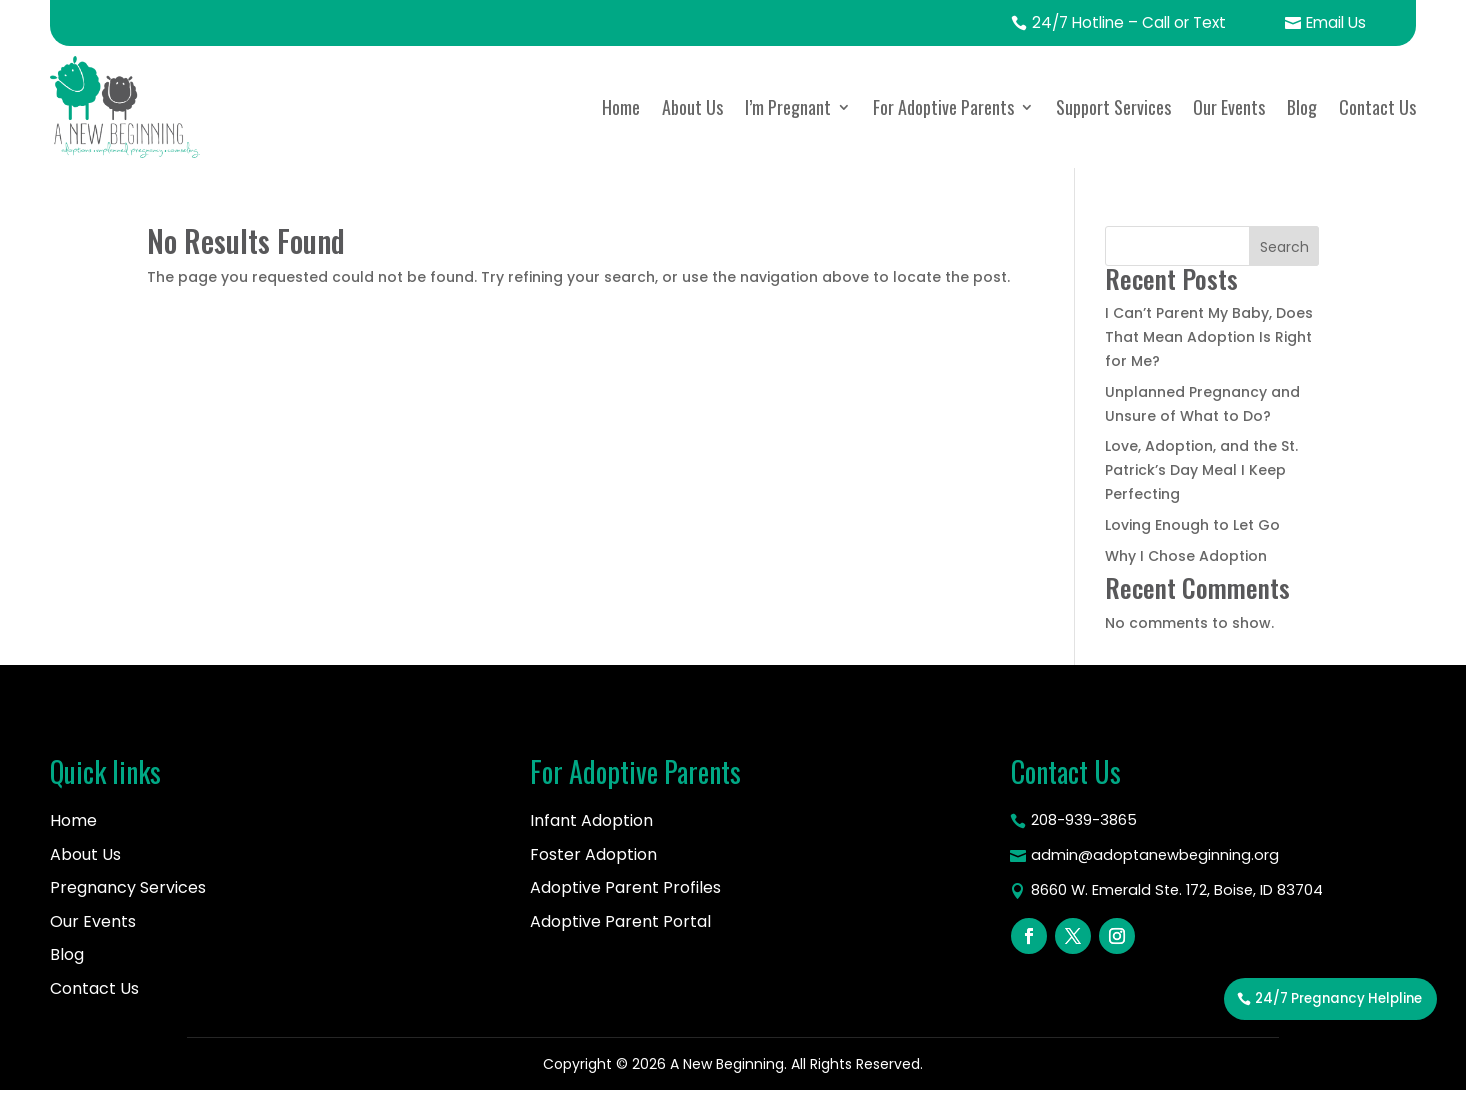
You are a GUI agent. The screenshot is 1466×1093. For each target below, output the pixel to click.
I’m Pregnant (788, 108)
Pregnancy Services (128, 888)
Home (621, 108)
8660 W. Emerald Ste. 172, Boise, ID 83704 (1190, 897)
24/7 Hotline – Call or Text (1118, 23)
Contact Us (1377, 108)
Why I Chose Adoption (1186, 557)
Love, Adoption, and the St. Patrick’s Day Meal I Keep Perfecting (1201, 471)
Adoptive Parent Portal (620, 922)
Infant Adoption (591, 821)
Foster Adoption (593, 855)
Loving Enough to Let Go (1192, 526)
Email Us (1333, 23)
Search (1284, 248)
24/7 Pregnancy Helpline (1331, 1048)
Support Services (1113, 108)
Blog (1302, 108)
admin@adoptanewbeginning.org (1162, 859)
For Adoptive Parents (943, 108)
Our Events (1229, 108)
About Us (692, 108)
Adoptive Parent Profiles (625, 888)
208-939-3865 (1087, 822)
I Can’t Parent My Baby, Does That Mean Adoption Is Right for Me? (1209, 338)
